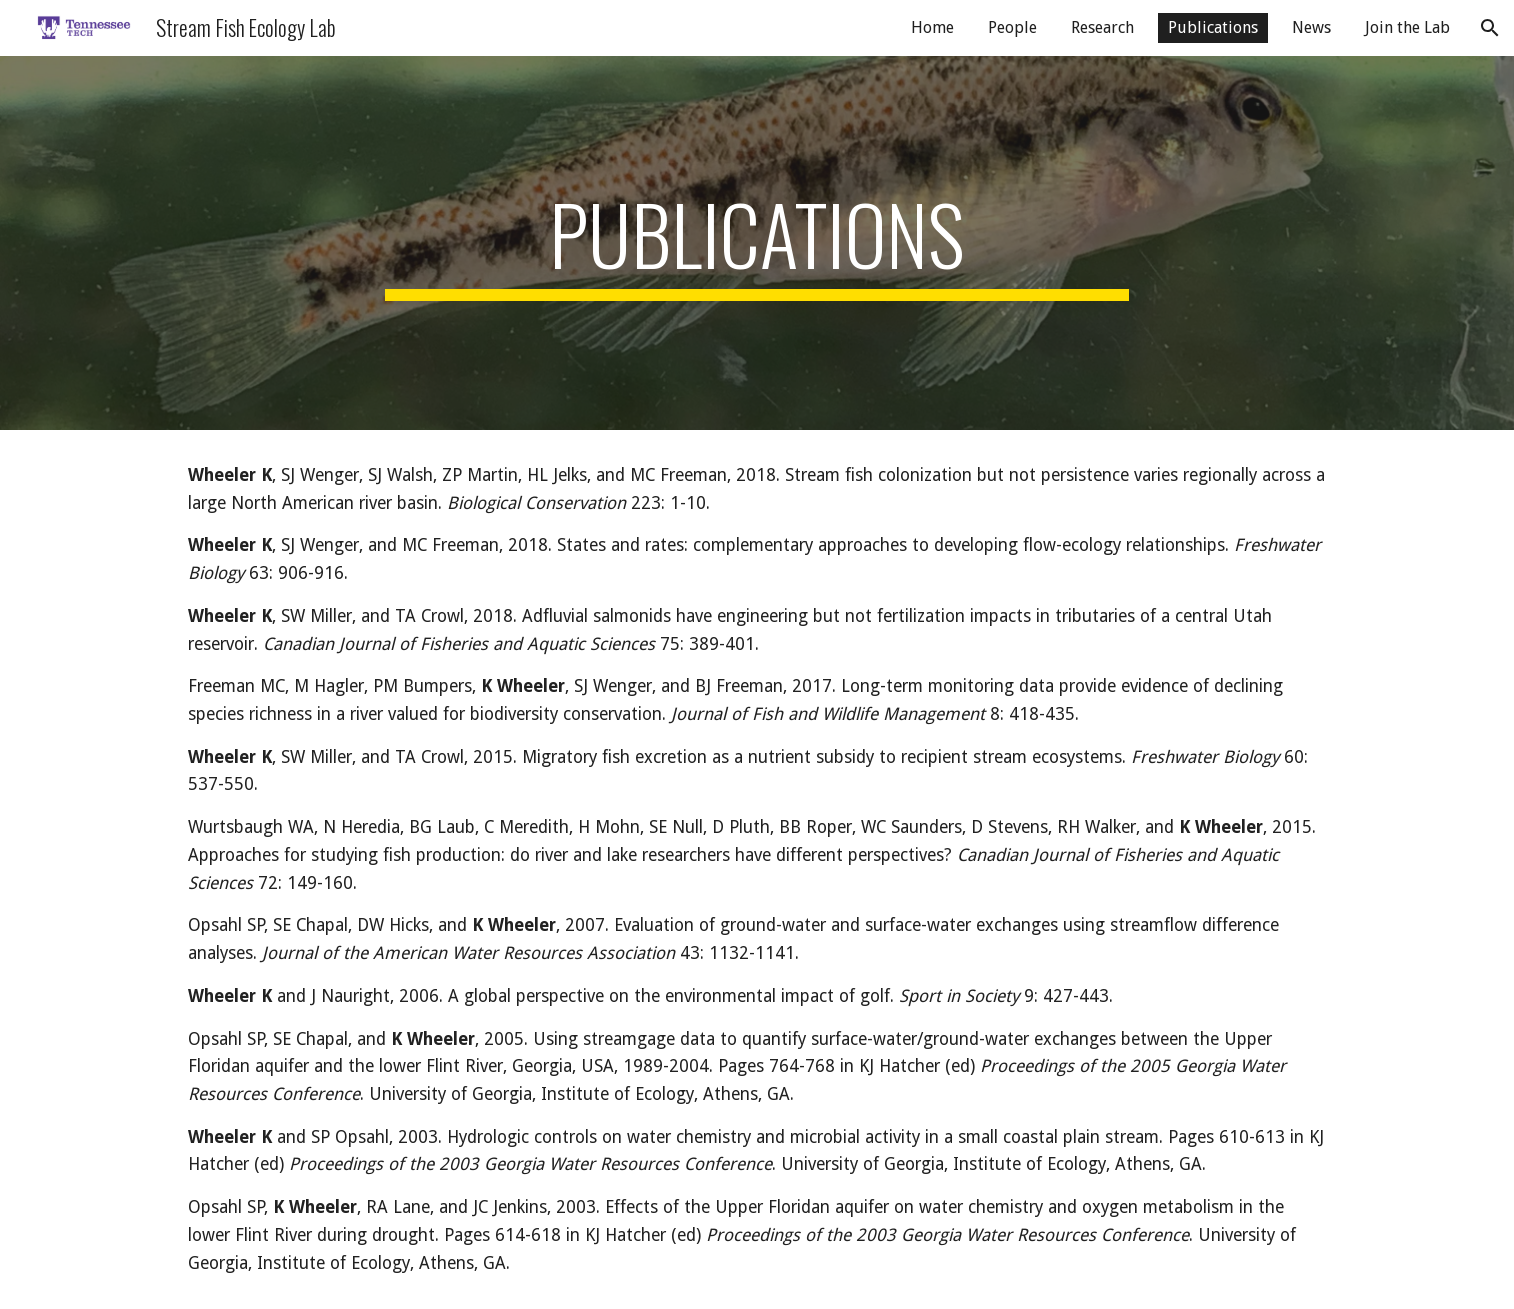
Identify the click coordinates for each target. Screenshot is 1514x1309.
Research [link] (1102, 27)
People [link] (1012, 27)
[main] (757, 243)
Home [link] (932, 27)
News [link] (1311, 27)
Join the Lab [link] (1407, 27)
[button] (1490, 28)
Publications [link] (1213, 27)
